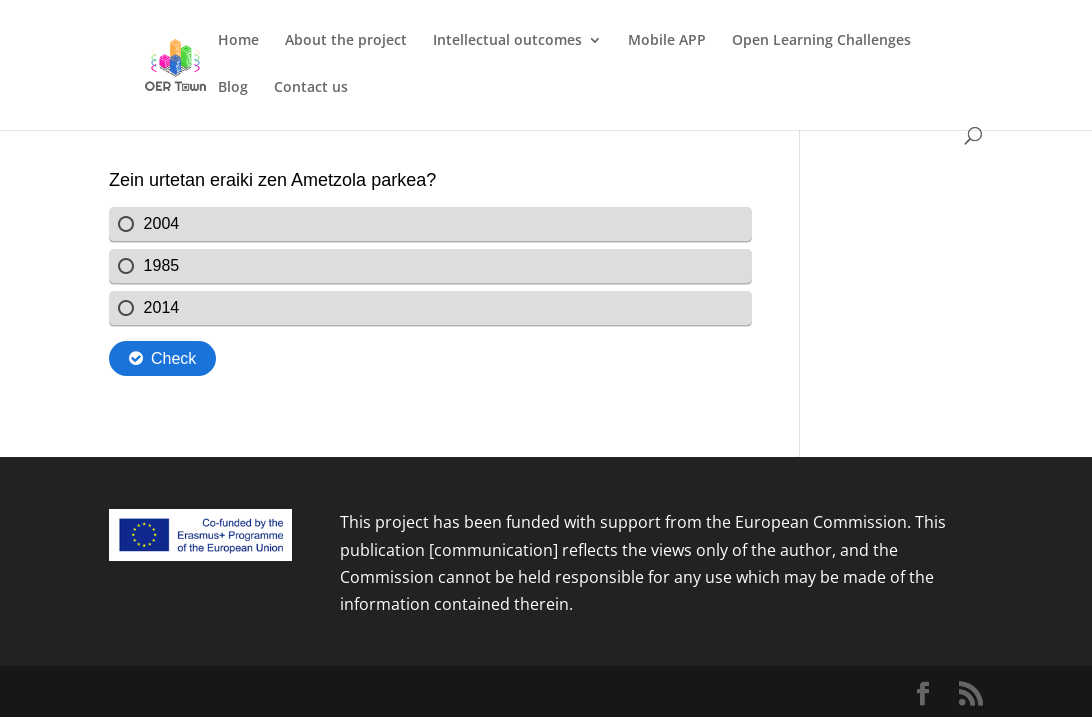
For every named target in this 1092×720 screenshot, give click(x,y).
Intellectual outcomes (507, 41)
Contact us (311, 88)
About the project (346, 41)
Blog (233, 88)
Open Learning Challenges (821, 41)
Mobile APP (667, 41)
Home (238, 41)
